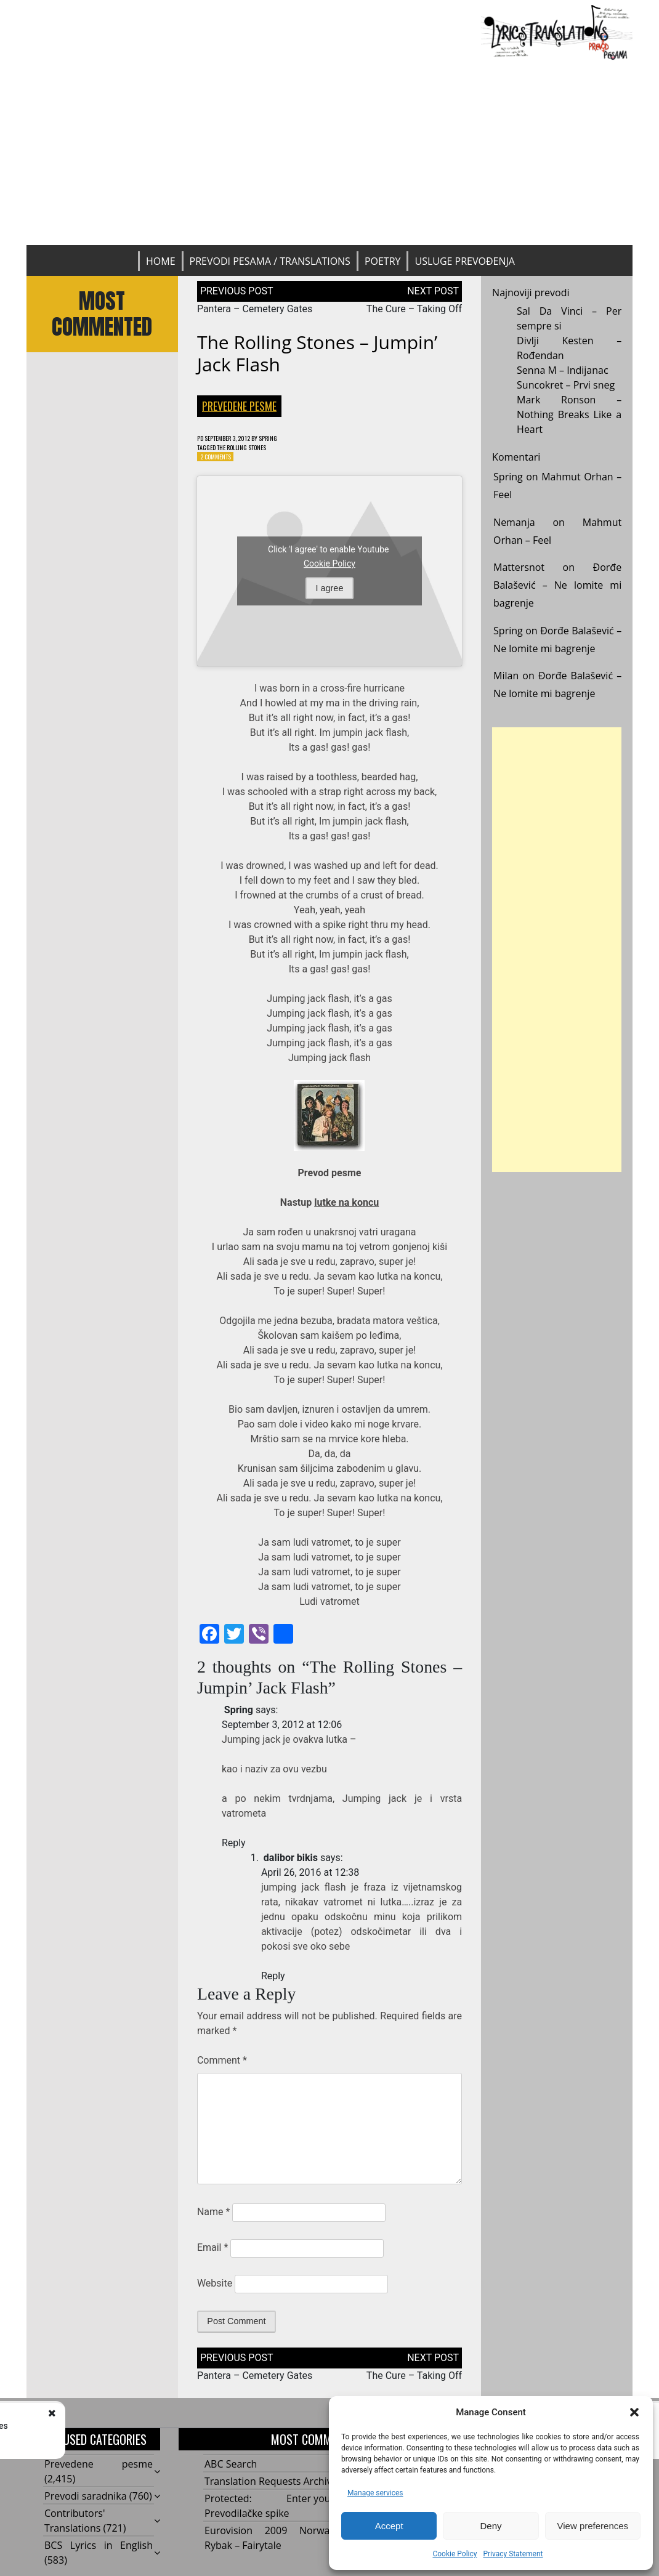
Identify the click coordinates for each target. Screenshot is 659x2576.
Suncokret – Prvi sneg (566, 385)
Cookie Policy (454, 2554)
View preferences (593, 2526)
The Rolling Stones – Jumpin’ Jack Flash (317, 353)
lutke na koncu (346, 1208)
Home (161, 261)
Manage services (375, 2493)
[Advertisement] (329, 153)
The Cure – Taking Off (414, 309)
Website (214, 2289)
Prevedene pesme (239, 406)
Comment (222, 2066)
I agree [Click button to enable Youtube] (330, 594)
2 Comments (220, 461)
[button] (634, 2412)
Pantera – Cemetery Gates (254, 309)
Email (212, 2253)
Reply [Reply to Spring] (234, 1848)
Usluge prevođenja (464, 261)
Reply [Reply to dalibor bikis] (273, 1981)
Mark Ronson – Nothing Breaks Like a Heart (569, 414)
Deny (490, 2526)
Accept (389, 2526)
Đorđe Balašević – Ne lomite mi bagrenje (557, 585)
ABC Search (230, 2469)
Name (213, 2217)
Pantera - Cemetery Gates (142, 2426)
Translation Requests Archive (271, 2486)
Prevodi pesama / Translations (270, 261)
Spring (290, 439)
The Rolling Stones (255, 450)
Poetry (383, 261)
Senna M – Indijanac (562, 370)
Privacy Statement (513, 2554)
